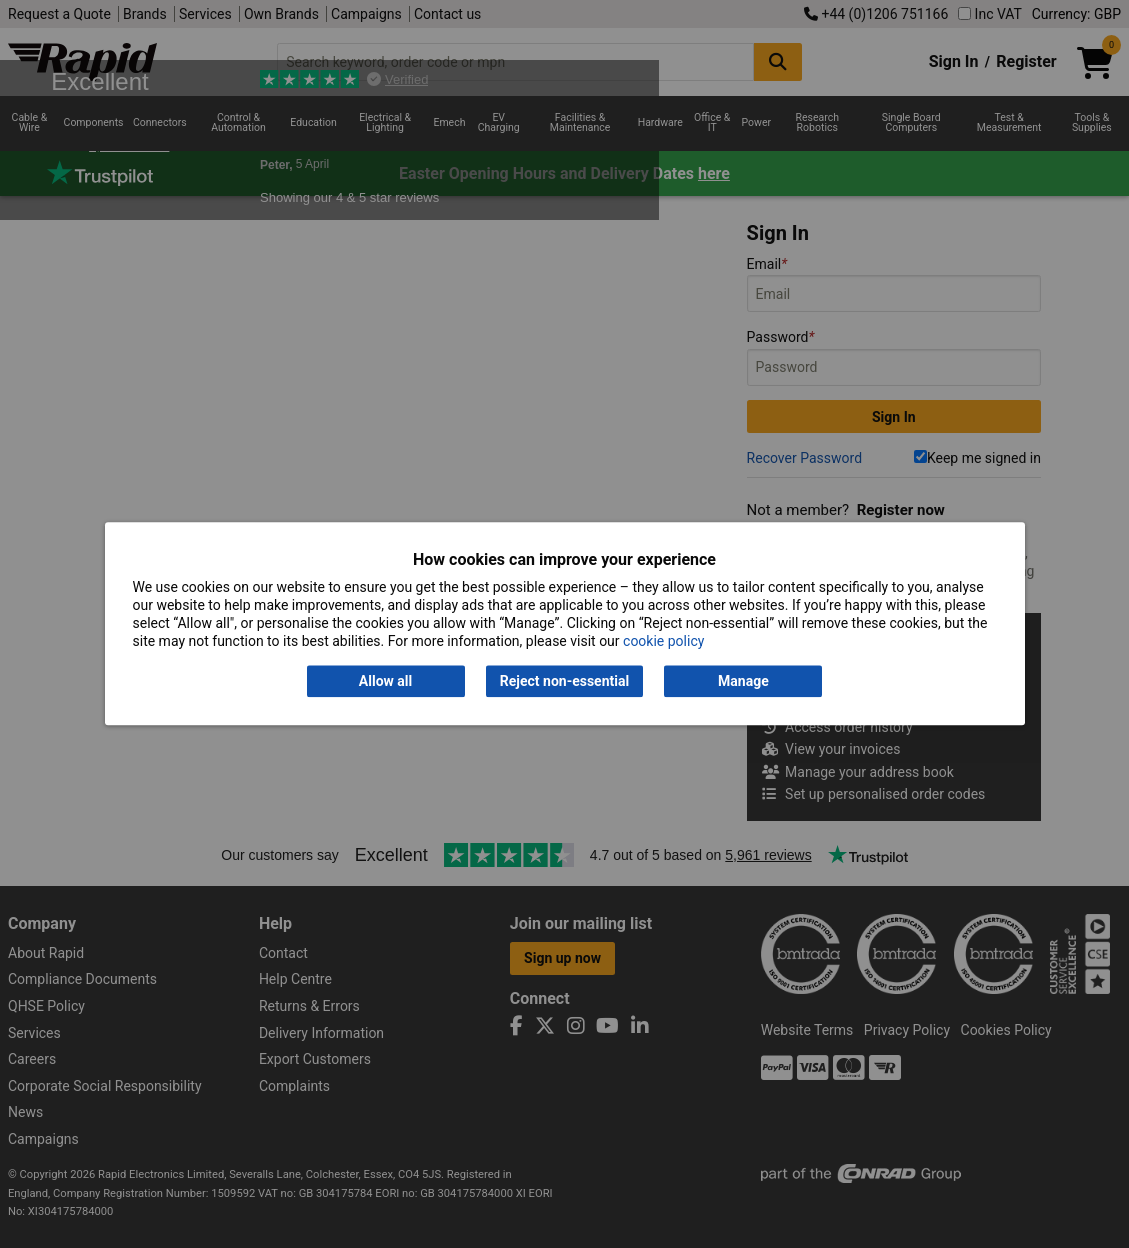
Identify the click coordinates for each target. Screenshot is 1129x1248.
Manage (743, 681)
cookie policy (663, 642)
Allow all (385, 681)
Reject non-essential (564, 681)
